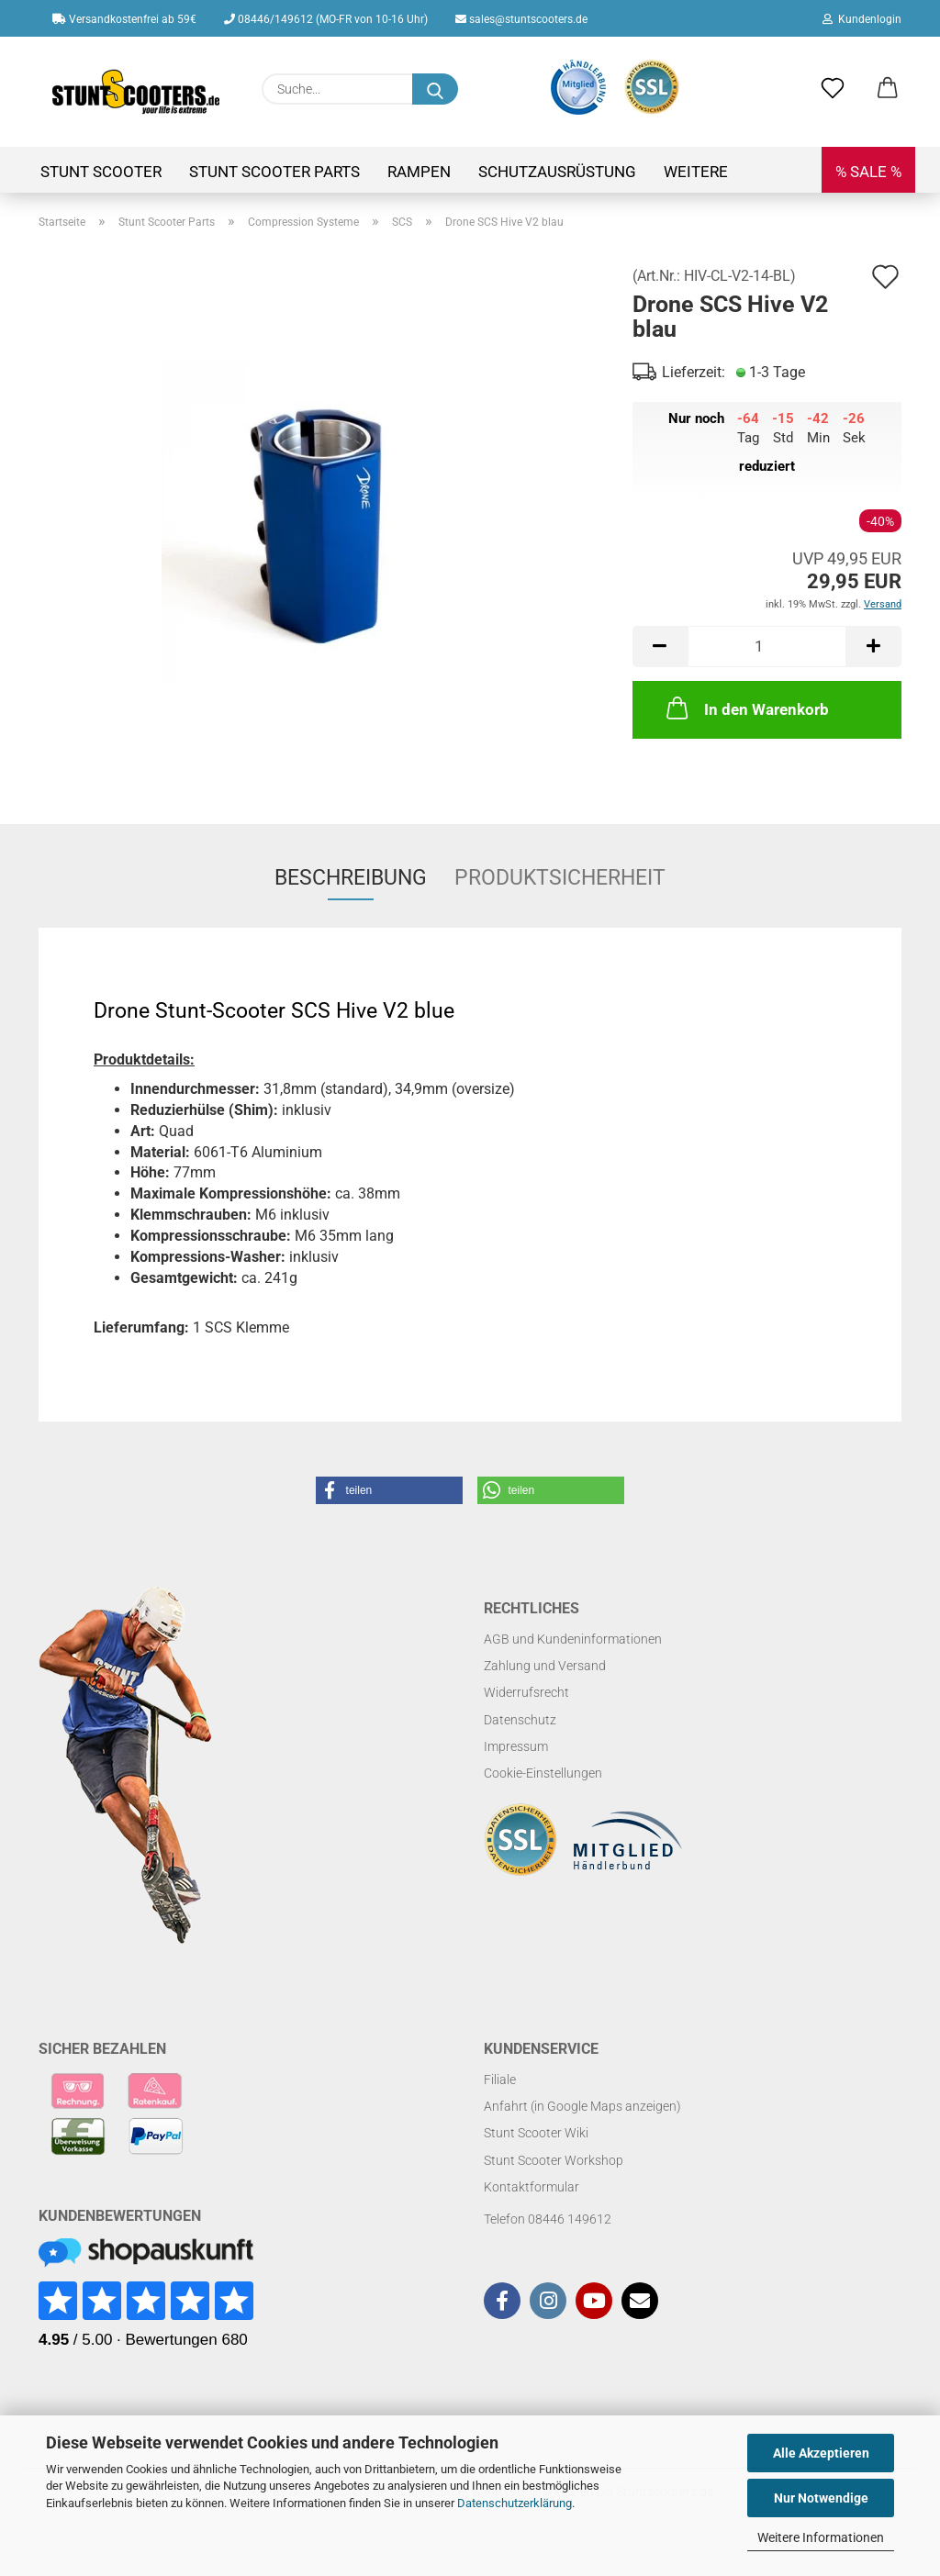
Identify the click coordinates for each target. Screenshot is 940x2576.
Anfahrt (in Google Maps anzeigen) (582, 2106)
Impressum (516, 1746)
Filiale (500, 2079)
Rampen (419, 171)
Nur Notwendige (821, 2498)
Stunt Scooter (101, 171)
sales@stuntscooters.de (521, 19)
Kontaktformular (531, 2187)
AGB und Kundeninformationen (573, 1639)
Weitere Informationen (820, 2537)
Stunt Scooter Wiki (536, 2132)
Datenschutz (520, 1719)
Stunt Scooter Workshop (553, 2160)
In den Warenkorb (746, 707)
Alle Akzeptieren (821, 2453)
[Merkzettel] (832, 89)
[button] (887, 89)
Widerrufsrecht (526, 1692)
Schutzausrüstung (557, 171)
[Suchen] (435, 89)
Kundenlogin (861, 19)
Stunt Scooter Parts (274, 171)
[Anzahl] (767, 646)
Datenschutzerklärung (514, 2503)
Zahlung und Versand (545, 1665)
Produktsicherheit (560, 877)
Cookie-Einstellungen (543, 1773)
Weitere (696, 171)
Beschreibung (350, 877)
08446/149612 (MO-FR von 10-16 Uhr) (326, 19)
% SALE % (868, 171)
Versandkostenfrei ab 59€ (124, 19)
